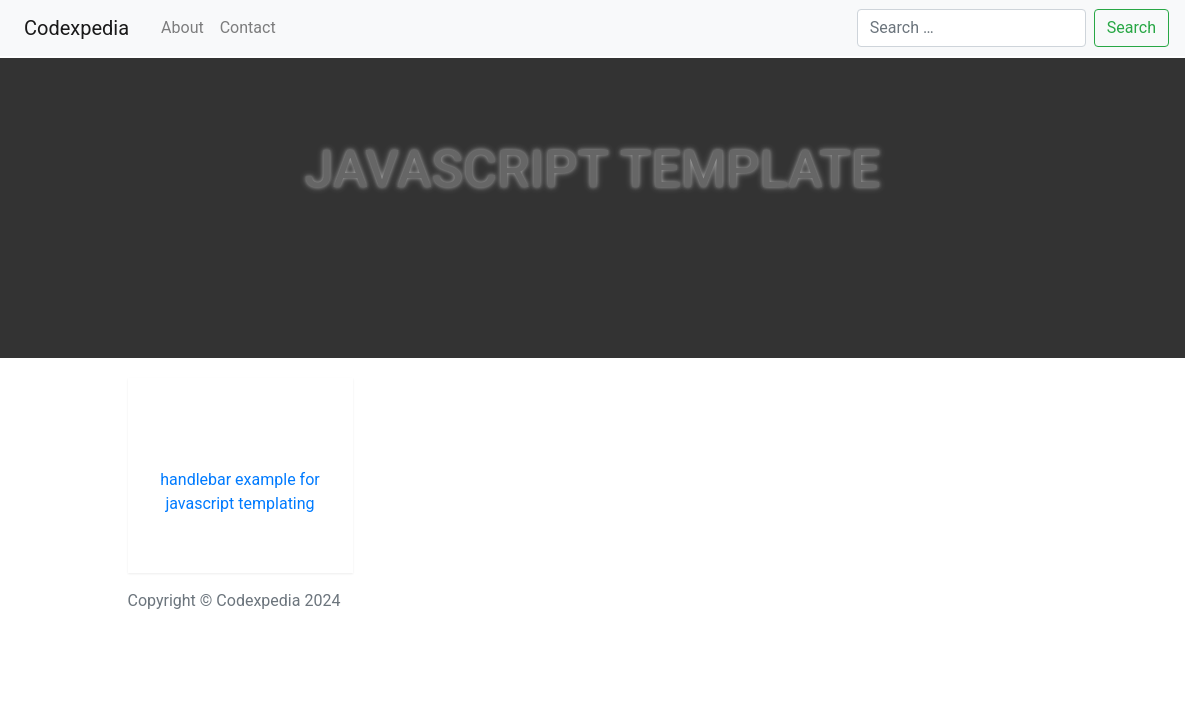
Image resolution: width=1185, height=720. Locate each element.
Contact (248, 27)
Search (1131, 27)
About (182, 27)
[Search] (971, 28)
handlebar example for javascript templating (239, 491)
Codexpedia (80, 26)
